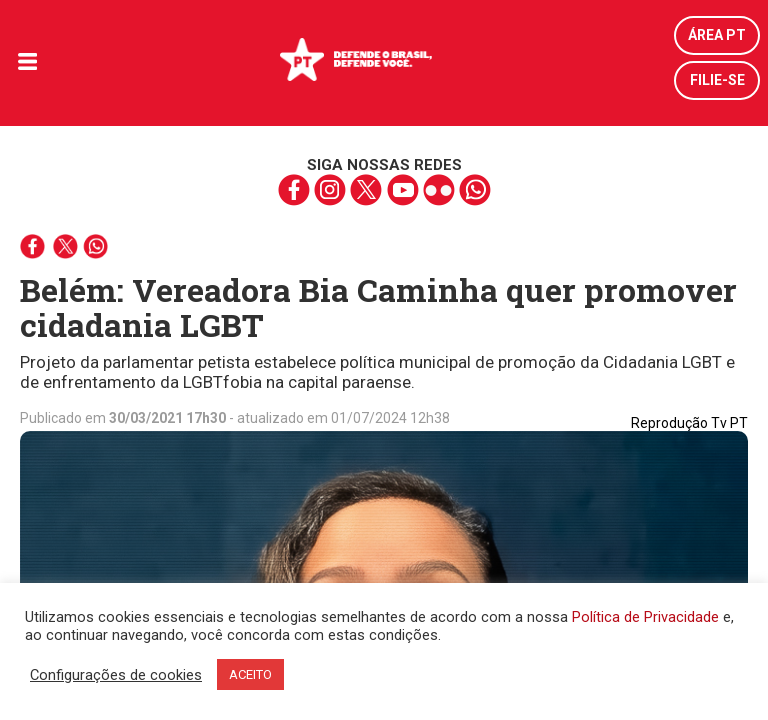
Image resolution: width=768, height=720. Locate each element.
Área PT (717, 35)
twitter (366, 190)
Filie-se (717, 80)
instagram (330, 190)
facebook (294, 190)
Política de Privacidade (645, 617)
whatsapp (474, 190)
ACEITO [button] (250, 674)
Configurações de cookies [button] (116, 675)
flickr (438, 190)
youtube (402, 190)
